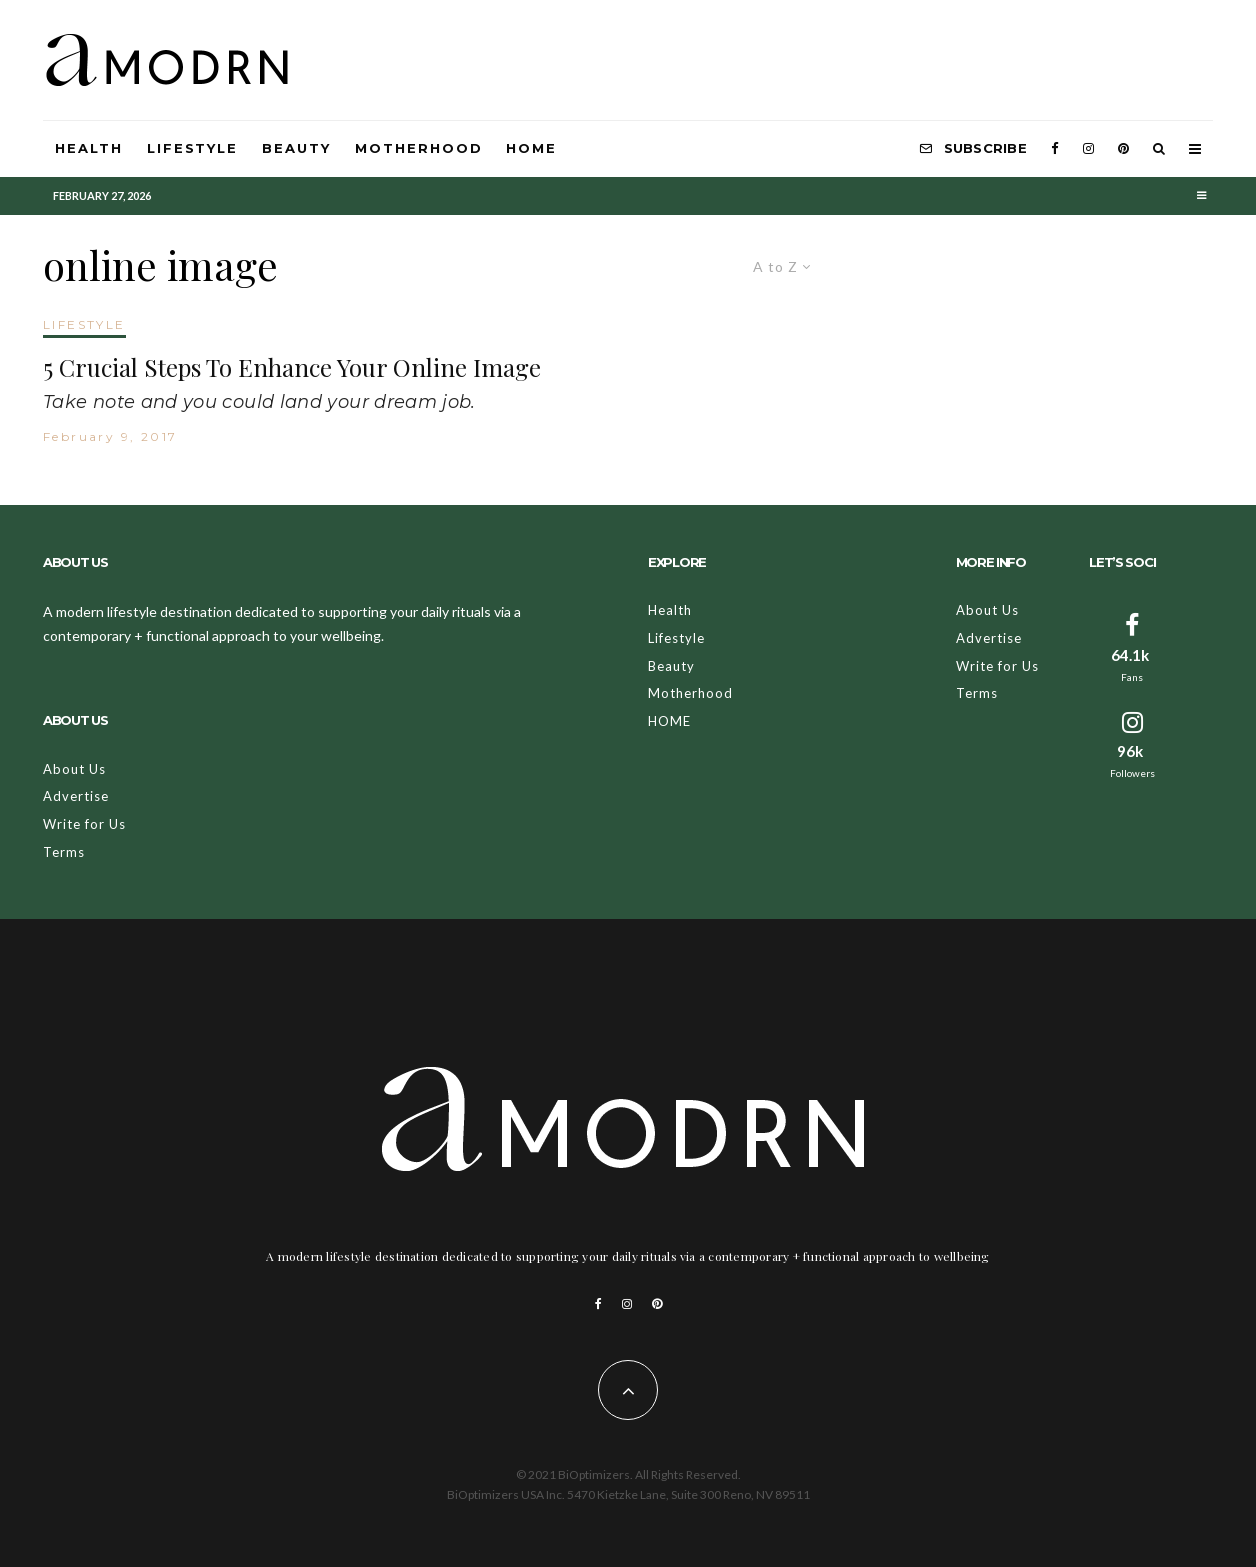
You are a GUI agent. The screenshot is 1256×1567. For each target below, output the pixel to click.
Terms (64, 852)
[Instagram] (1088, 149)
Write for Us (84, 824)
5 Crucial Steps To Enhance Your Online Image (292, 367)
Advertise (76, 796)
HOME (531, 148)
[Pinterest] (1123, 149)
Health (89, 148)
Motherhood (419, 148)
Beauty (296, 148)
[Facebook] (1055, 149)
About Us (74, 769)
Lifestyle (193, 148)
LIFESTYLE (84, 324)
